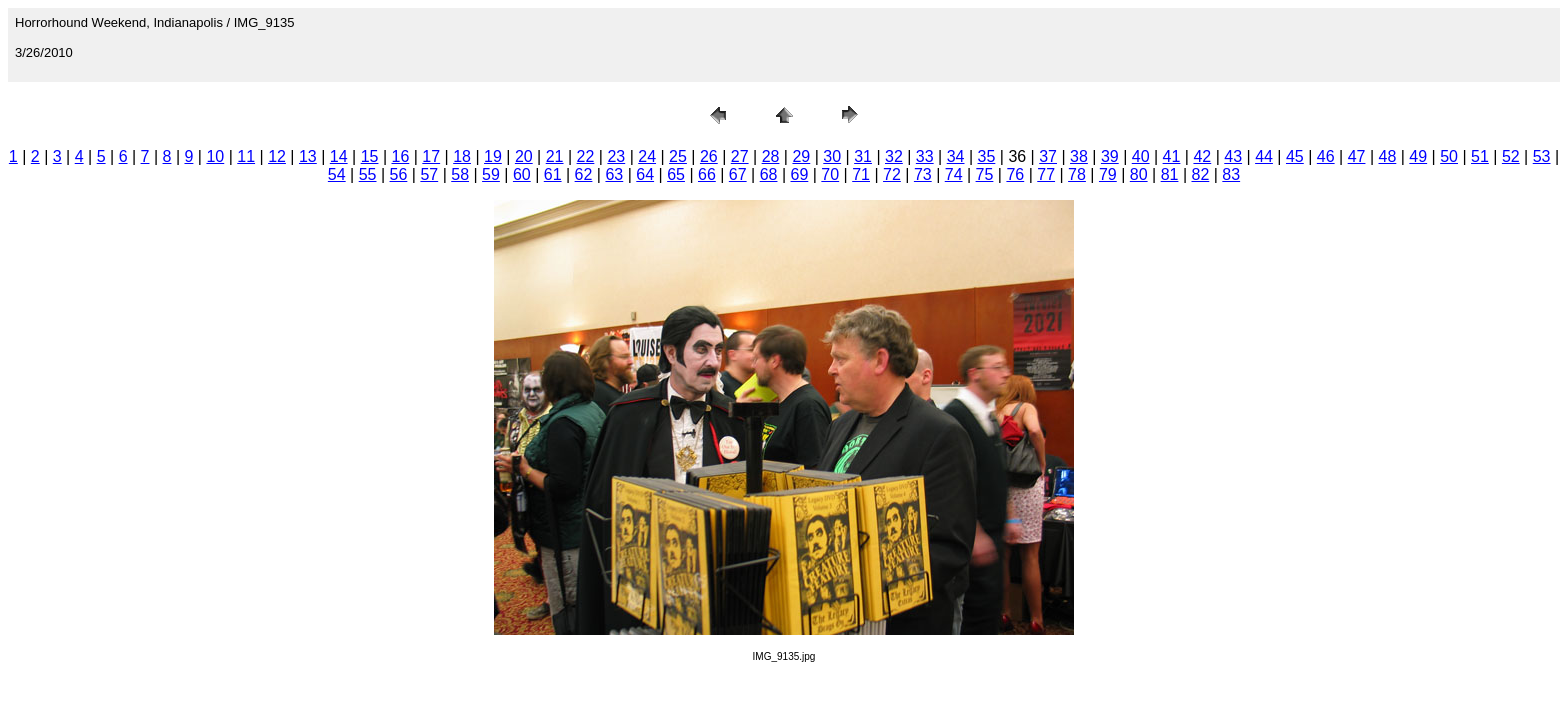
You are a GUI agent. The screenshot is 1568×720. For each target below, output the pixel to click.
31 (863, 156)
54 (337, 174)
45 (1295, 156)
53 (1542, 156)
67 (738, 174)
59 (491, 174)
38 (1079, 156)
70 (830, 174)
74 (954, 174)
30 (832, 156)
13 (308, 156)
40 (1141, 156)
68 (769, 174)
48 (1388, 156)
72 (892, 174)
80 (1139, 174)
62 (584, 174)
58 (460, 174)
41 (1172, 156)
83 (1231, 174)
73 (923, 174)
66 (707, 174)
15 (370, 156)
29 (801, 156)
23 (616, 156)
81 (1170, 174)
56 (399, 174)
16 (401, 156)
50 (1449, 156)
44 (1264, 156)
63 (614, 174)
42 (1202, 156)
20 (524, 156)
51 (1480, 156)
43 (1233, 156)
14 (339, 156)
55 (368, 174)
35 (987, 156)
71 (861, 174)
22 (586, 156)
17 (431, 156)
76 (1015, 174)
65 (676, 174)
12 (277, 156)
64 (645, 174)
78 (1077, 174)
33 (925, 156)
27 (740, 156)
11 (246, 156)
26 (709, 156)
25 (678, 156)
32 (894, 156)
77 (1046, 174)
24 (647, 156)
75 (985, 174)
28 (771, 156)
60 (522, 174)
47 (1357, 156)
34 (956, 156)
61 (553, 174)
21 (555, 156)
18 (462, 156)
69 (800, 174)
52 (1511, 156)
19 (493, 156)
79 (1108, 174)
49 (1418, 156)
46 (1326, 156)
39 (1110, 156)
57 (429, 174)
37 (1048, 156)
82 (1200, 174)
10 (215, 156)
